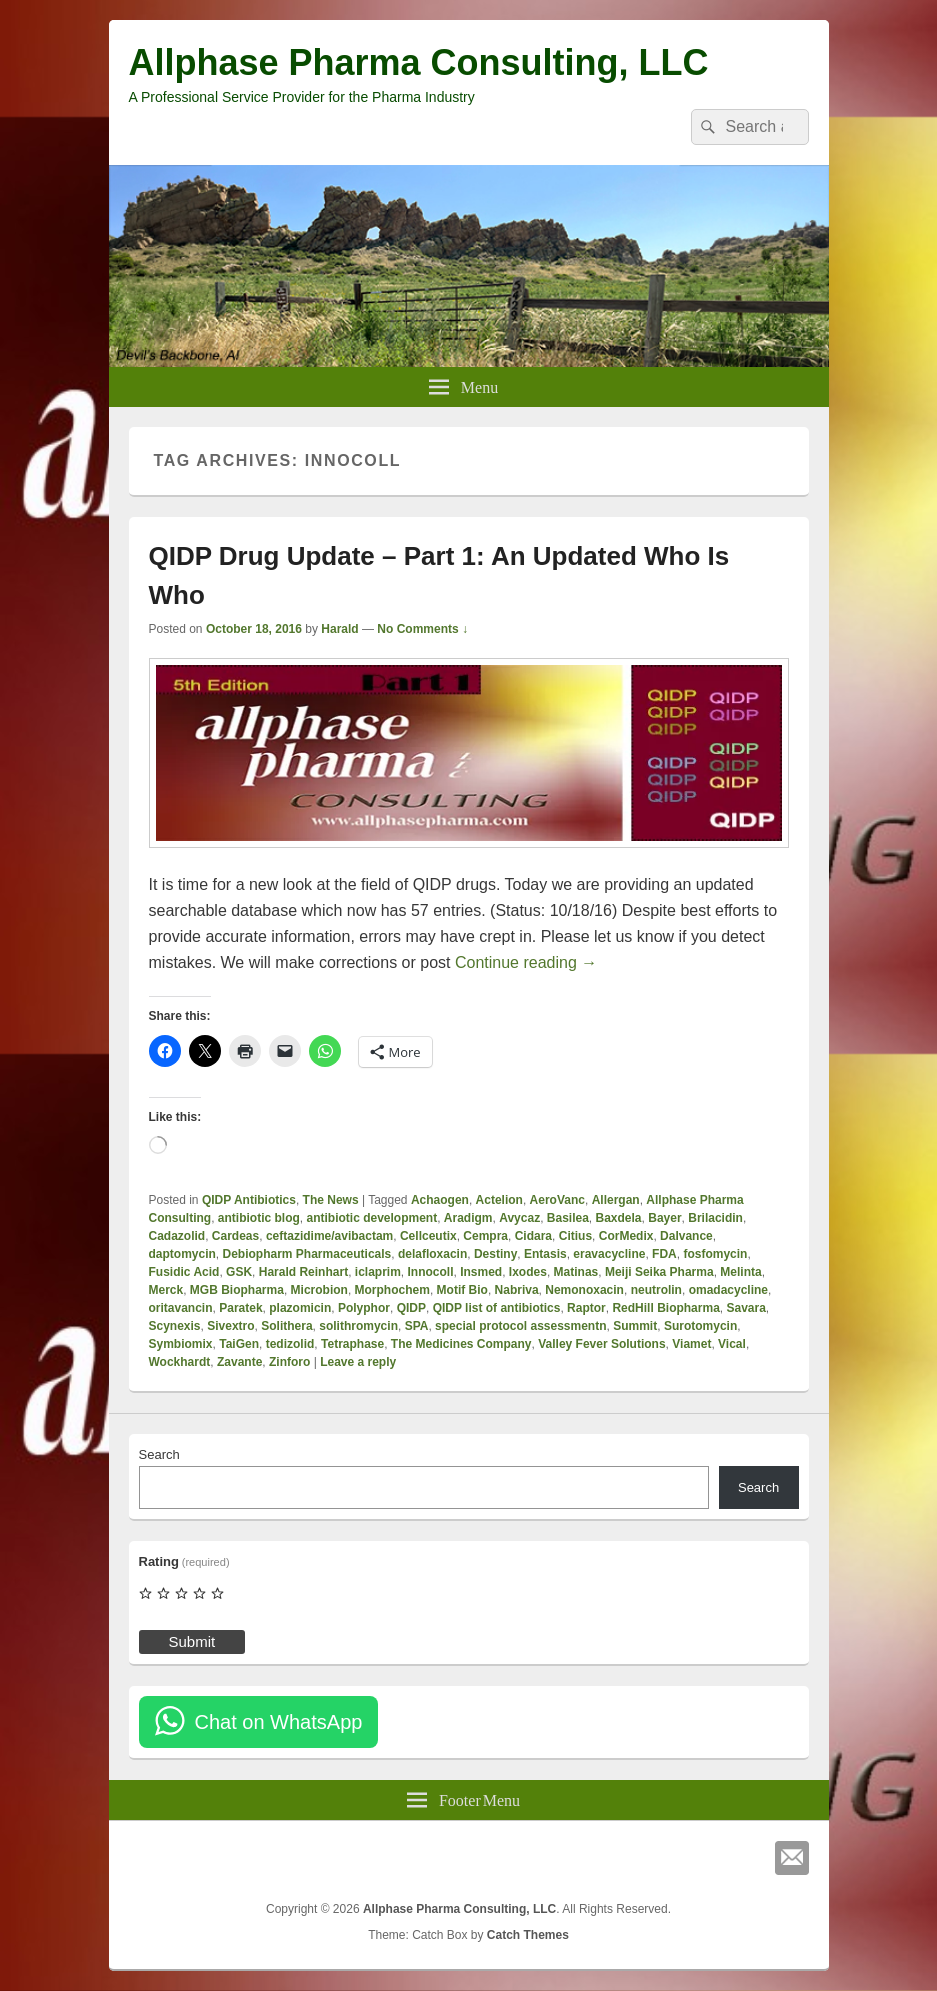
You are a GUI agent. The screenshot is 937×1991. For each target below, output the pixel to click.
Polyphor (364, 1308)
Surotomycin (700, 1326)
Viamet (691, 1344)
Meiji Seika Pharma (659, 1272)
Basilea (568, 1218)
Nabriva (517, 1290)
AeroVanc (557, 1200)
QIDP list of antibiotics (497, 1308)
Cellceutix (428, 1236)
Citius (575, 1236)
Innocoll (431, 1272)
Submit (192, 1641)
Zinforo (289, 1362)
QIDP (411, 1308)
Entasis (545, 1254)
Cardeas (235, 1236)
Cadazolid (177, 1236)
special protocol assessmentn (520, 1326)
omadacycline (728, 1290)
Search (159, 1454)
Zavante (239, 1362)
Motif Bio (462, 1290)
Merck (166, 1290)
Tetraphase (352, 1344)
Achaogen (440, 1200)
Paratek (240, 1308)
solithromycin (358, 1326)
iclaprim (378, 1272)
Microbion (319, 1290)
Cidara (533, 1236)
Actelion (499, 1200)
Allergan (616, 1200)
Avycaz (519, 1218)
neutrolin (656, 1290)
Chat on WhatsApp (279, 1722)
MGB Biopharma (237, 1290)
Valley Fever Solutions (601, 1344)
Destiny (495, 1254)
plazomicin (300, 1308)
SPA (417, 1326)
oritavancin (181, 1308)
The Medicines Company (461, 1344)
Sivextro (230, 1326)
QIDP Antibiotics (249, 1200)
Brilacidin (715, 1218)
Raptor (586, 1308)
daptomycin (182, 1254)
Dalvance (686, 1236)
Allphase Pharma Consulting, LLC (419, 62)
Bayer (664, 1218)
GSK (239, 1272)
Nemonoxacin (584, 1290)
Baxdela (619, 1218)
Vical (732, 1344)
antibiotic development (372, 1218)
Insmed (481, 1272)
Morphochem (392, 1290)
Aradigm (468, 1218)
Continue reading (526, 962)
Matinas (576, 1272)
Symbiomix (181, 1344)
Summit (635, 1326)
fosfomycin (715, 1254)
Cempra (485, 1236)
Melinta (740, 1272)
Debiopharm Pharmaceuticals (307, 1254)
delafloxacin (432, 1254)
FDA (664, 1254)
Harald (339, 629)
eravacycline (609, 1254)
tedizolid (290, 1344)
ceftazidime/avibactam (329, 1236)
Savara (745, 1308)
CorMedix (626, 1236)
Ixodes (528, 1272)
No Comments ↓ (422, 629)
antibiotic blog (259, 1218)
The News (331, 1200)
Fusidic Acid (184, 1272)
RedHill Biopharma (665, 1308)
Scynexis (175, 1326)
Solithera (286, 1326)
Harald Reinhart (303, 1272)
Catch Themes (528, 1935)
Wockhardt (180, 1362)
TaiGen (239, 1344)
